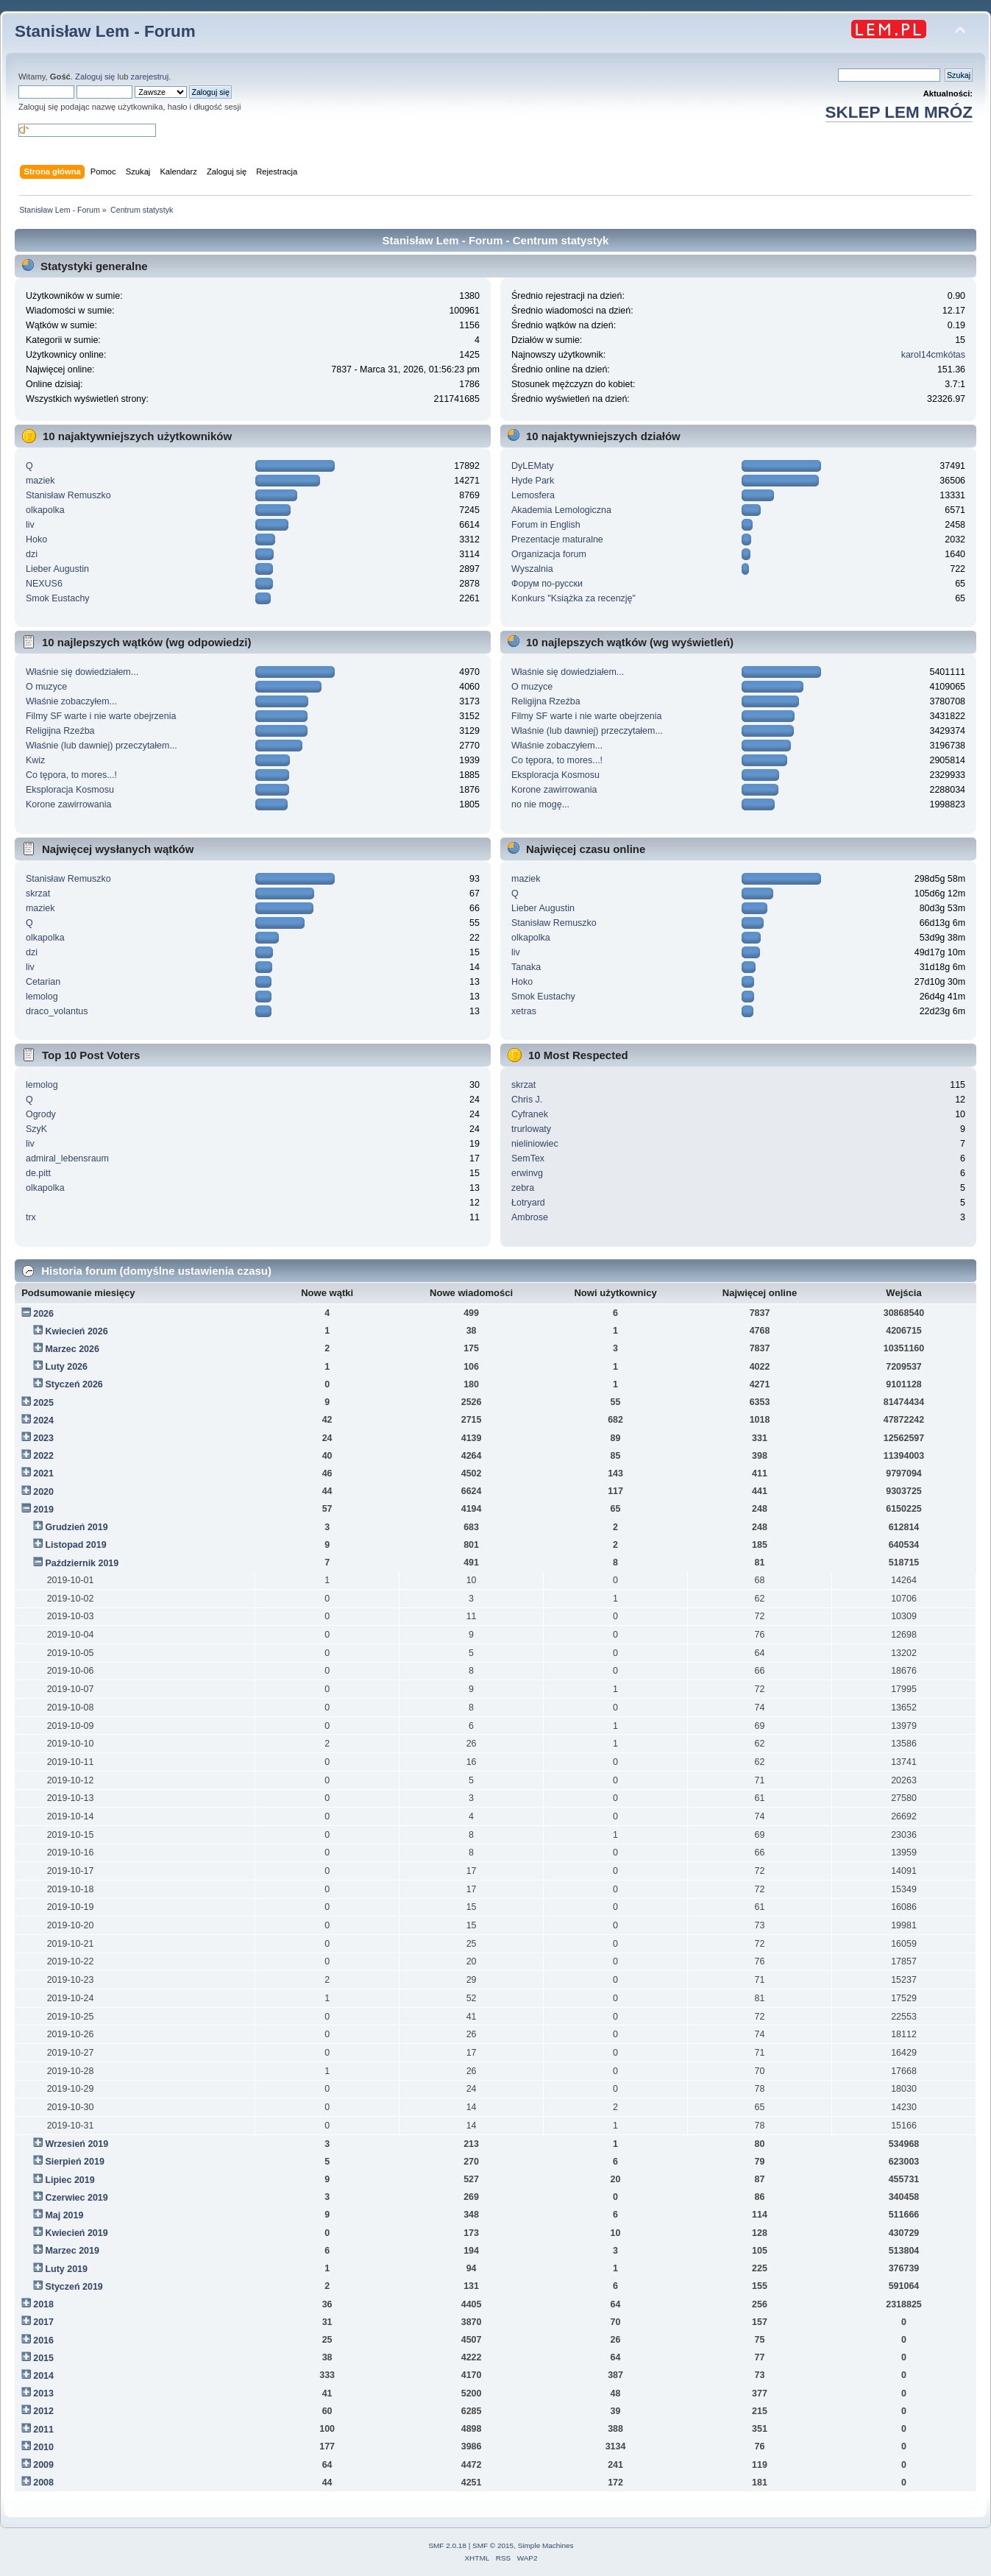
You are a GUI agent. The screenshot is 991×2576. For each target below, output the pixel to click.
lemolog (42, 996)
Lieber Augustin (57, 569)
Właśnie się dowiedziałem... (82, 672)
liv (30, 525)
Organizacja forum (548, 554)
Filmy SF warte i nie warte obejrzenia (101, 716)
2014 (43, 2376)
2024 (43, 1420)
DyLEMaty (532, 466)
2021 (43, 1473)
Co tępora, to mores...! (71, 775)
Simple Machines (546, 2545)
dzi (32, 554)
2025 (43, 1403)
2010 (43, 2447)
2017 (43, 2322)
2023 (43, 1438)
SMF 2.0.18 (447, 2545)
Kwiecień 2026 (76, 1331)
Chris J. (526, 1099)
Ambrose (529, 1217)
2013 (43, 2393)
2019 (43, 1509)
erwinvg (527, 1173)
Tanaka (526, 967)
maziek (40, 480)
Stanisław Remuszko (68, 495)
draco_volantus (57, 1011)
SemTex (527, 1158)
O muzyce (46, 687)
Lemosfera (533, 495)
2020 (43, 1492)
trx (31, 1217)
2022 (43, 1456)
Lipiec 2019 (69, 2180)
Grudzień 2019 (76, 1527)
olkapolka (45, 510)
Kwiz (35, 760)
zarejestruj (150, 76)
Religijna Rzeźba (60, 731)
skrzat (38, 893)
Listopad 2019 (75, 1545)
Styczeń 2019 (73, 2287)
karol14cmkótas (933, 355)
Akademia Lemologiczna (561, 510)
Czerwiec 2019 (76, 2198)
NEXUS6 (44, 583)
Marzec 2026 (72, 1349)
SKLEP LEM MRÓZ (899, 112)
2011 (43, 2429)
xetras (523, 1011)
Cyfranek (529, 1114)
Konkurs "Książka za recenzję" (573, 598)
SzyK (36, 1129)
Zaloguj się (95, 76)
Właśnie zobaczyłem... (71, 701)
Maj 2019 (64, 2215)
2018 (43, 2304)
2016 (43, 2340)
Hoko (36, 539)
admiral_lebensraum (67, 1158)
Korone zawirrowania (68, 804)
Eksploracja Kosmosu (70, 790)
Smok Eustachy (58, 598)
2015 (43, 2358)
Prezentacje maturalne (557, 539)
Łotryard (528, 1202)
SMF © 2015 (493, 2545)
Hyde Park (532, 480)
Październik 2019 (81, 1563)
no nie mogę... (540, 804)
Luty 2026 (66, 1367)
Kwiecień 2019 (76, 2233)
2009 (43, 2465)
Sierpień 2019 (74, 2161)
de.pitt (38, 1173)
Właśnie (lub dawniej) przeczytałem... (101, 745)
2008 (43, 2482)
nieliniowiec (534, 1144)
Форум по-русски (547, 583)
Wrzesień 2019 (76, 2144)
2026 (43, 1314)
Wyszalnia (532, 569)
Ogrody (41, 1114)
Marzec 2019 (72, 2251)
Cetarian (43, 982)
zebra (522, 1188)
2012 (43, 2411)
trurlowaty (531, 1129)
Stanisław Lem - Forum (105, 31)
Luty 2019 (66, 2269)
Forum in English (545, 525)
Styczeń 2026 (73, 1384)
